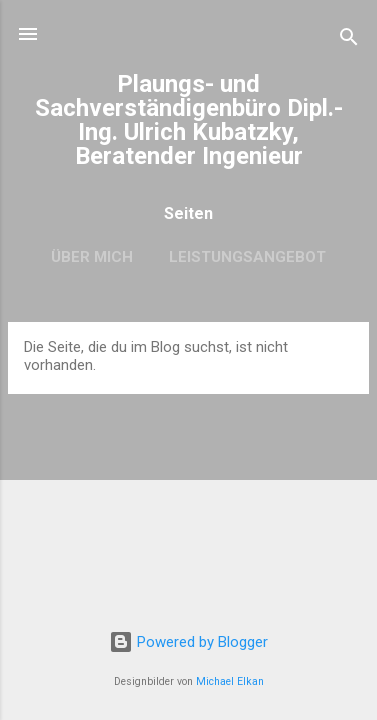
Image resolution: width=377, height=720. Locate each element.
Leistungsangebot (247, 257)
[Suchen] (349, 40)
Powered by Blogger (188, 642)
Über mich (92, 257)
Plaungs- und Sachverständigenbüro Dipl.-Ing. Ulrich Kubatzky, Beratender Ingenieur (189, 120)
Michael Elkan (230, 681)
